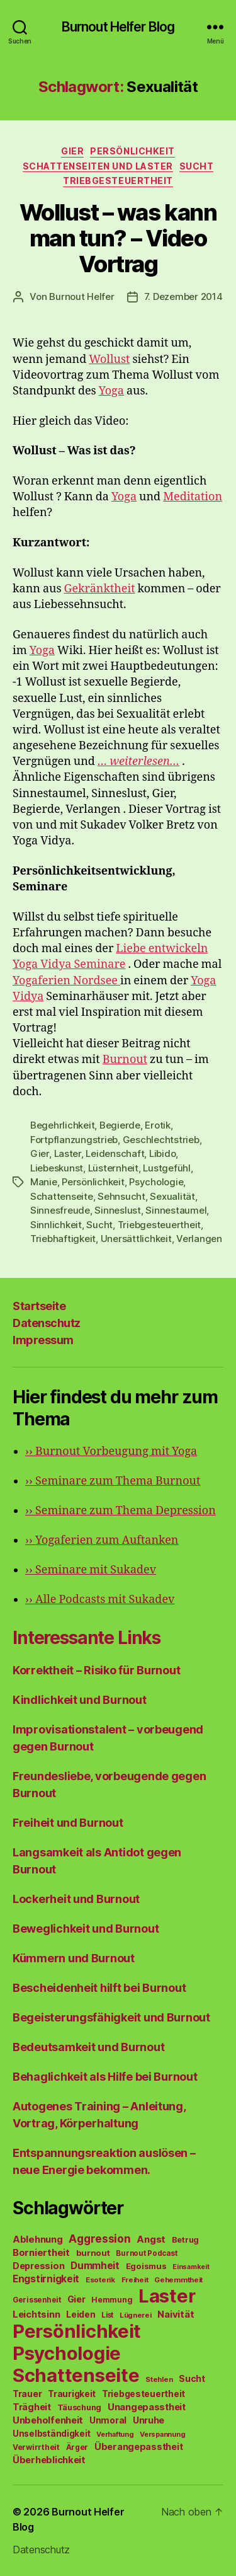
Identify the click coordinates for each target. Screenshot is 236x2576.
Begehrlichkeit (62, 1125)
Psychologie (156, 1182)
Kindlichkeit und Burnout (80, 1699)
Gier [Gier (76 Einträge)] (76, 2299)
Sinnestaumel (175, 1210)
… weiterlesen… (138, 761)
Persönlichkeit (132, 151)
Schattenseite (61, 1196)
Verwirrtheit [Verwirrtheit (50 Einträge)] (36, 2447)
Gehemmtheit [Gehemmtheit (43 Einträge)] (178, 2279)
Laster (67, 1153)
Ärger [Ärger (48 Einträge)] (77, 2447)
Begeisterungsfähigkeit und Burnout (111, 2017)
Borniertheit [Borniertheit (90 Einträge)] (41, 2252)
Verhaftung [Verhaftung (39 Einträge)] (114, 2434)
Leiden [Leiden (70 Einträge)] (80, 2314)
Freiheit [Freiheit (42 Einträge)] (135, 2279)
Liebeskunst (56, 1168)
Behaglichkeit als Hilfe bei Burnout (105, 2076)
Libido (162, 1153)
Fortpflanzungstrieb (74, 1140)
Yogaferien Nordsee (66, 981)
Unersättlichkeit (136, 1239)
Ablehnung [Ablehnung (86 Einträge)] (38, 2239)
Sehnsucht (121, 1196)
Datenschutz (47, 1323)
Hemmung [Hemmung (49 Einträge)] (111, 2299)
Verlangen (199, 1239)
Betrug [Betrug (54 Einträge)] (185, 2240)
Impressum (43, 1340)
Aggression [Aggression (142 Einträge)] (99, 2238)
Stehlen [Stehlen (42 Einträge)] (158, 2379)
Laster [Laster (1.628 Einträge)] (166, 2296)
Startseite (39, 1306)
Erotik (157, 1125)
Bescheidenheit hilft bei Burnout (99, 1987)
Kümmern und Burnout (74, 1958)
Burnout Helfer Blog (118, 26)
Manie (43, 1182)
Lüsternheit (113, 1168)
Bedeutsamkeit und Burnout (88, 2047)
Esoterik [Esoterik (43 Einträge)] (100, 2279)
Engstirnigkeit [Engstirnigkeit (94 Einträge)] (46, 2279)
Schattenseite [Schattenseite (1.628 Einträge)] (76, 2375)
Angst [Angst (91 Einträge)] (151, 2239)
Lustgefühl (166, 1168)
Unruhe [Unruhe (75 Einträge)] (148, 2420)
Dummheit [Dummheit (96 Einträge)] (95, 2266)
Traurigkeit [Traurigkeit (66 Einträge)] (72, 2394)
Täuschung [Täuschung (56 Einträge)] (79, 2407)
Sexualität (172, 1196)
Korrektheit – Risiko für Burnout (96, 1670)
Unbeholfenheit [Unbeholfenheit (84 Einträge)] (48, 2420)
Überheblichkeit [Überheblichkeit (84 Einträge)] (49, 2460)
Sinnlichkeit (56, 1225)
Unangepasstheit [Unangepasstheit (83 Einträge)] (147, 2407)
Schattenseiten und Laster (98, 166)
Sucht (196, 166)
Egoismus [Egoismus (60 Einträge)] (146, 2266)
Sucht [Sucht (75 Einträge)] (192, 2378)
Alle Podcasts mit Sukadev (99, 1599)
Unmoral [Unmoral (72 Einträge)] (107, 2420)
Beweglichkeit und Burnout (86, 1928)
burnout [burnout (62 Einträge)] (93, 2253)
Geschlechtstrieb (161, 1140)
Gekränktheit (99, 589)
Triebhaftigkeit (63, 1239)
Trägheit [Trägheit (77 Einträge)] (32, 2406)
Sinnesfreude (60, 1210)
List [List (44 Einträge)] (107, 2315)
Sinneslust (117, 1210)
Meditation (192, 497)
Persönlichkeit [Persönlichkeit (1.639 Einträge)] (77, 2331)
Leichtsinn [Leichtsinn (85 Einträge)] (36, 2314)
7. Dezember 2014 (183, 296)
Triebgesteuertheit (117, 180)
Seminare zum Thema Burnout (112, 1481)
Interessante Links (86, 1637)
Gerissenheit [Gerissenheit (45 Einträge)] (37, 2300)
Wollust (109, 359)
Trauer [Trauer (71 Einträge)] (27, 2393)
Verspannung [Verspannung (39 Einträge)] (162, 2434)
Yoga (111, 391)
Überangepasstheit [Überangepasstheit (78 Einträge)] (138, 2446)
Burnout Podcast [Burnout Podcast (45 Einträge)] (146, 2253)
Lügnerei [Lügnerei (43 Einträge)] (136, 2315)
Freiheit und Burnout (68, 1822)
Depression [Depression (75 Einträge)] (38, 2265)
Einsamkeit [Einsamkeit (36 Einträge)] (190, 2267)
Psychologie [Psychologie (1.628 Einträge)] (67, 2353)
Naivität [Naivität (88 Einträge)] (175, 2314)
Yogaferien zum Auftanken (101, 1540)
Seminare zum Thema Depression (120, 1511)
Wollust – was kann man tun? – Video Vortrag (118, 238)
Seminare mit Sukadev (90, 1570)
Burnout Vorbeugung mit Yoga (111, 1451)
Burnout (125, 1059)
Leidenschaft (115, 1153)
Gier (72, 151)
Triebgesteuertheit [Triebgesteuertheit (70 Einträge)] (143, 2394)
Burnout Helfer (81, 296)
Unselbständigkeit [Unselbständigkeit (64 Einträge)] (51, 2434)
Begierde (119, 1125)
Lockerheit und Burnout (76, 1899)
